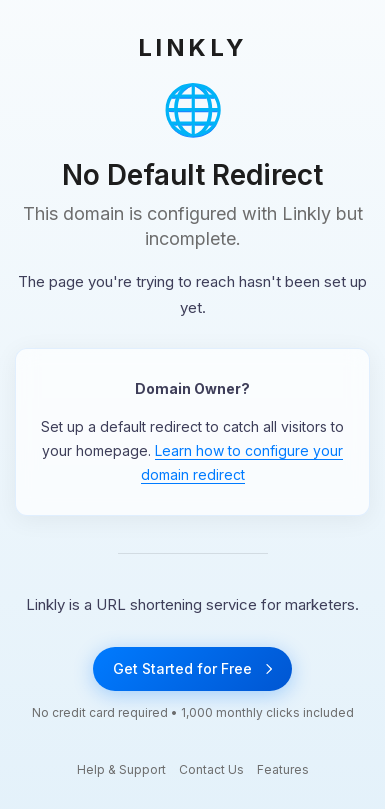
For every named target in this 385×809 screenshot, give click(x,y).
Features (283, 769)
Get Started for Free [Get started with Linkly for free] (192, 668)
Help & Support (121, 769)
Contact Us (211, 769)
